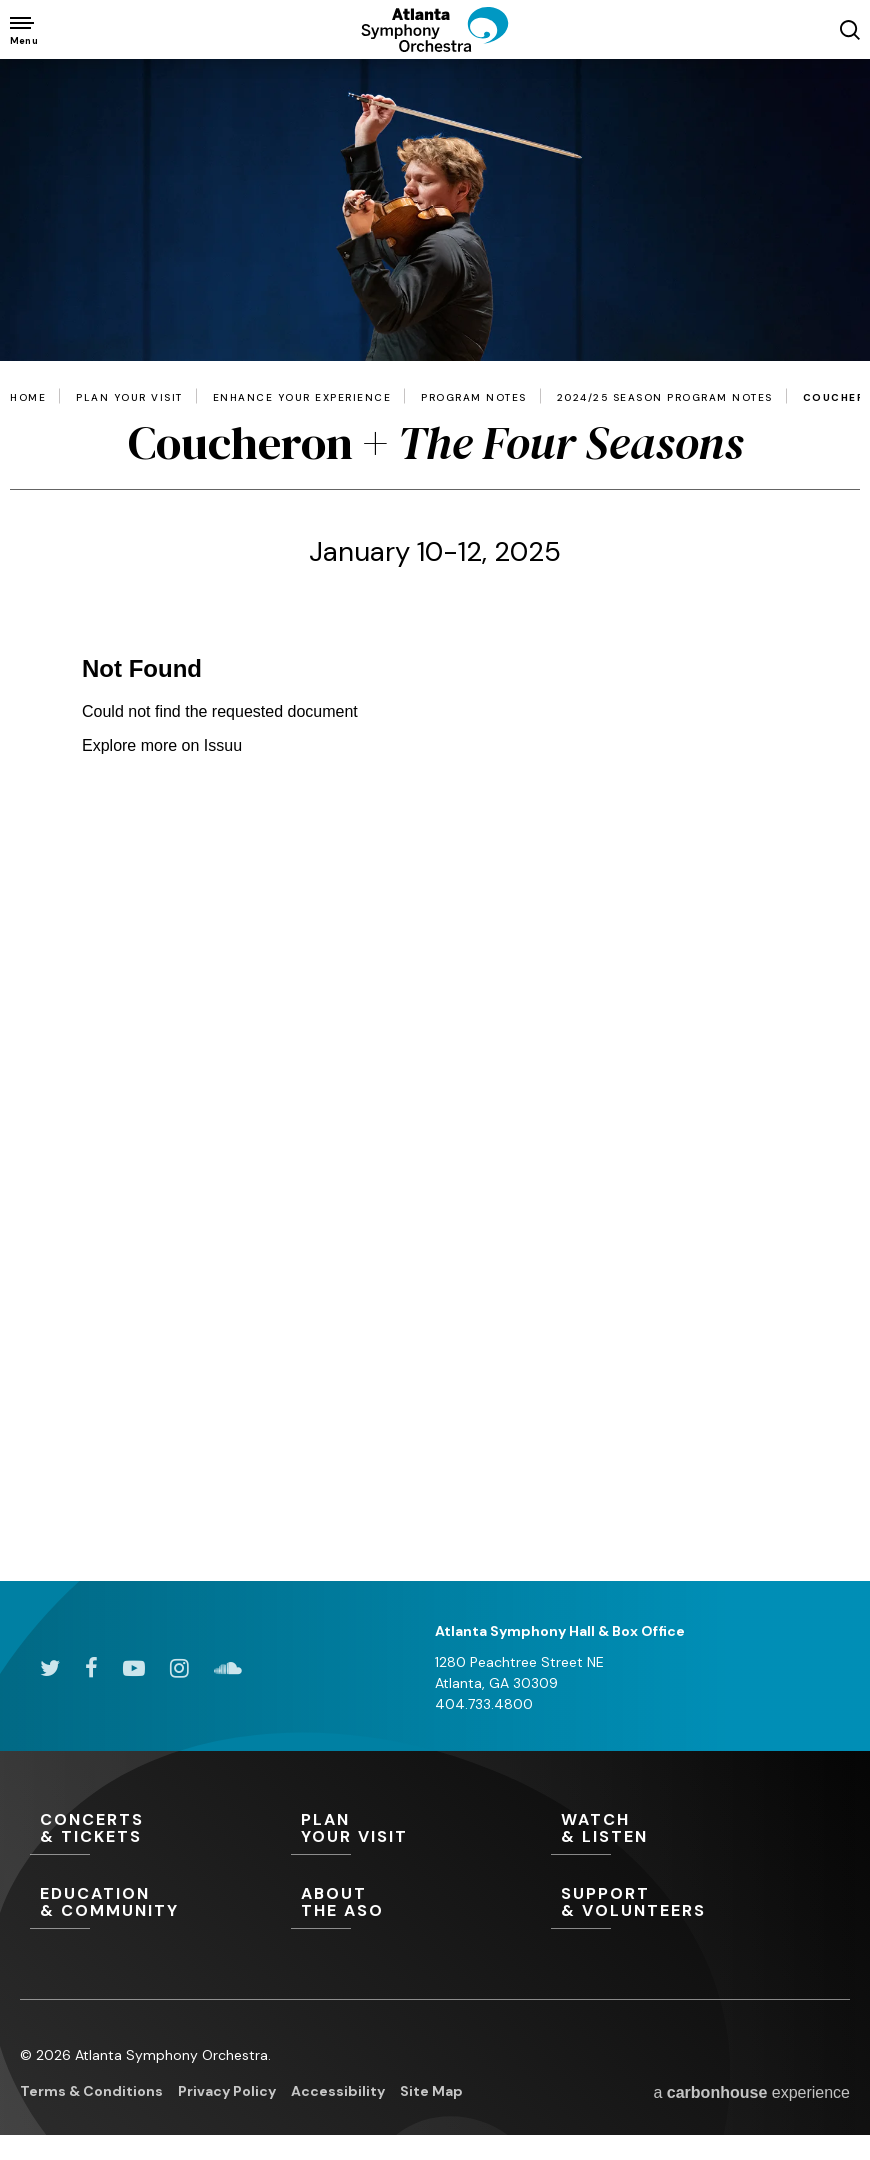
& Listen (681, 1829)
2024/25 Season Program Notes (665, 398)
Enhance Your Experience (302, 398)
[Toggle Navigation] (22, 29)
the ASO (421, 1903)
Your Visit (421, 1829)
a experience (751, 2092)
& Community (160, 1903)
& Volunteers (681, 1903)
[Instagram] (179, 1668)
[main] (435, 820)
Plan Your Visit (129, 398)
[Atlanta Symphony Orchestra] (435, 45)
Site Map (431, 2091)
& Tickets (160, 1829)
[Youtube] (134, 1668)
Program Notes (474, 398)
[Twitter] (50, 1668)
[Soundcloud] (228, 1668)
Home (28, 398)
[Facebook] (91, 1668)
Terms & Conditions (91, 2091)
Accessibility (338, 2091)
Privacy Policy (227, 2091)
